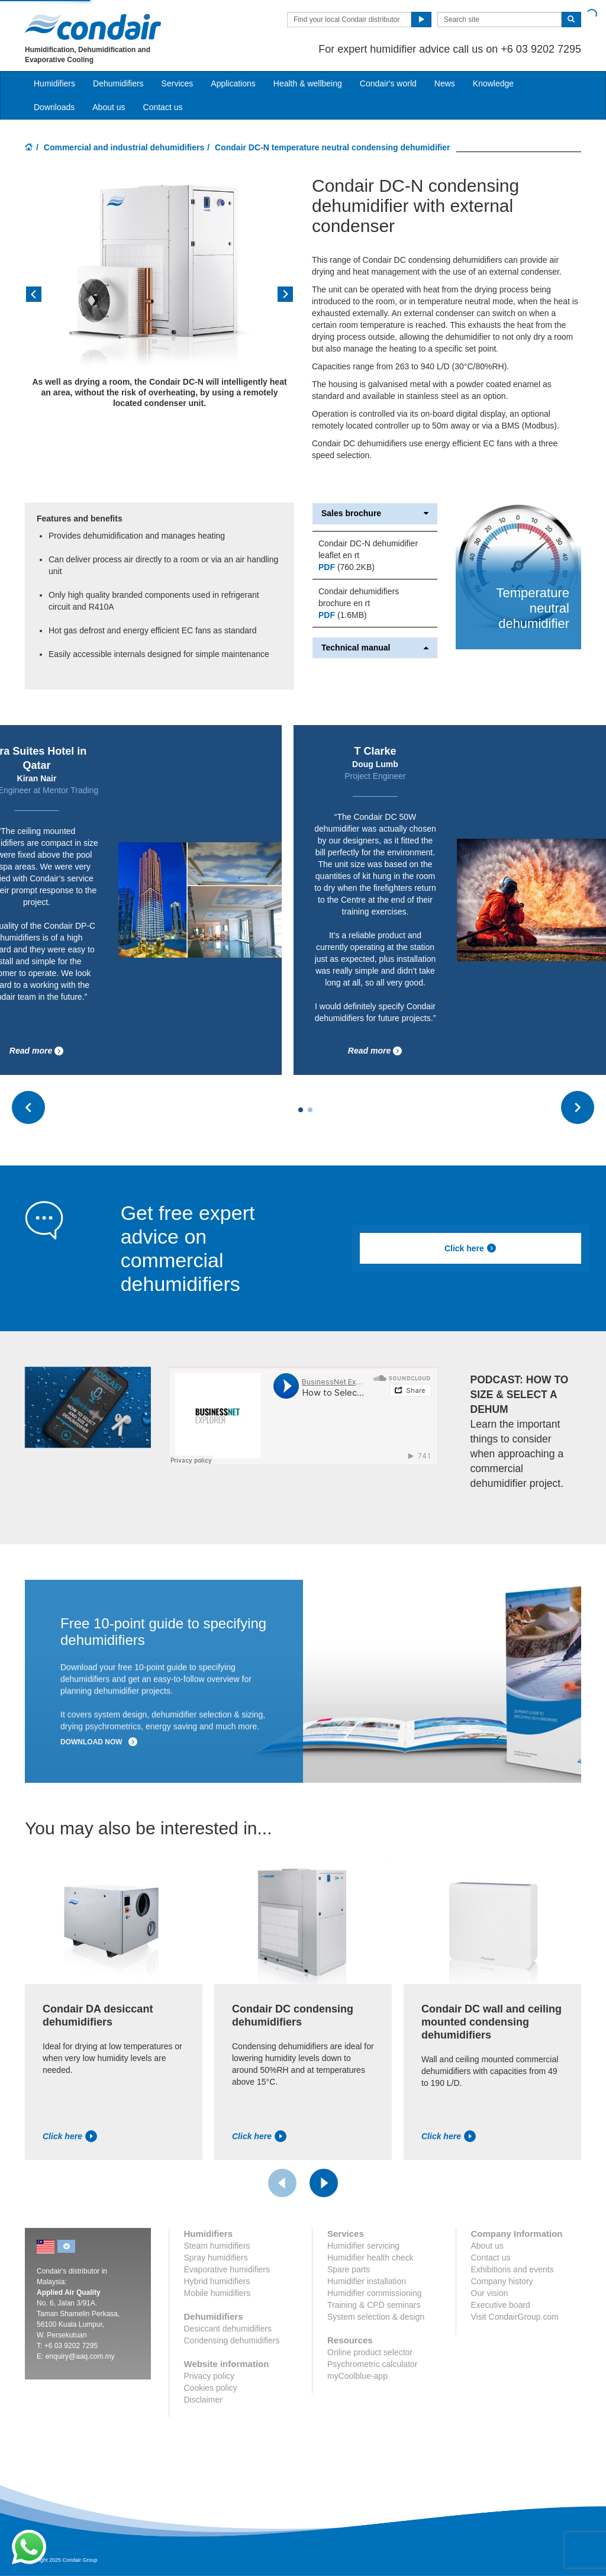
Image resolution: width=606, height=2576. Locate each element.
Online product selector (369, 2352)
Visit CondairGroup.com (515, 2316)
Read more (36, 1051)
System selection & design (375, 2316)
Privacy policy (209, 2376)
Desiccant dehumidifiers (228, 2328)
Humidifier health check (370, 2257)
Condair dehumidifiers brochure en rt (358, 597)
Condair (93, 26)
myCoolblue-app (357, 2376)
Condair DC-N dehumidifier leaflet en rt (368, 549)
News (444, 83)
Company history (502, 2281)
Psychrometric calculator (372, 2364)
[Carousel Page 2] (310, 1109)
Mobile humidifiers (217, 2293)
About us (108, 107)
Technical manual (374, 647)
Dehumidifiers (118, 83)
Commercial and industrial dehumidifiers (124, 147)
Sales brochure (374, 513)
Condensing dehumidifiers (232, 2340)
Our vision (489, 2293)
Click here (470, 1248)
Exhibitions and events (512, 2269)
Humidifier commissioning (374, 2293)
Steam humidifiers (217, 2245)
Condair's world (388, 83)
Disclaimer (203, 2399)
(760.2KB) (346, 567)
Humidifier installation (366, 2281)
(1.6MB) (342, 615)
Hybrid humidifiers (217, 2281)
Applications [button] (233, 83)
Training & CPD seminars (373, 2305)
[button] (45, 298)
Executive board (500, 2305)
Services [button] (178, 83)
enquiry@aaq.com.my (80, 2356)
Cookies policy (210, 2388)
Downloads (54, 107)
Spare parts (348, 2269)
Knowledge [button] (493, 83)
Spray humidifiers (216, 2257)
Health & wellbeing (307, 83)
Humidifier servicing (363, 2245)
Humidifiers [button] (54, 83)
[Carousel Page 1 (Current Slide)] (300, 1109)
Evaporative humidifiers (227, 2269)
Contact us (163, 107)
